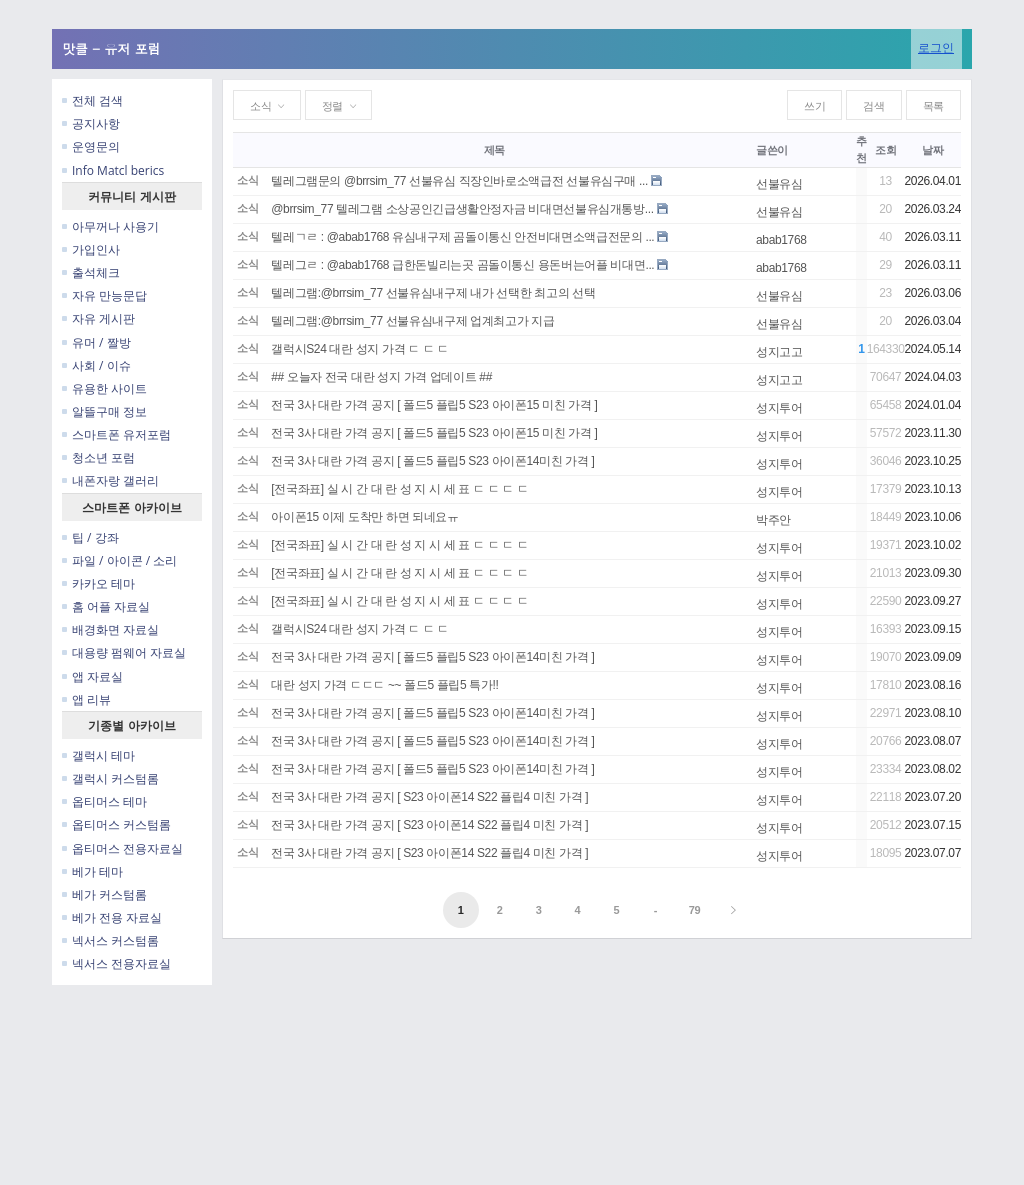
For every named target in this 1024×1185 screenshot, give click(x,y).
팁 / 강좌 (90, 537)
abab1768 (781, 240)
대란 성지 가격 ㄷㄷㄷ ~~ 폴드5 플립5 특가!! (384, 685)
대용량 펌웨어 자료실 (124, 652)
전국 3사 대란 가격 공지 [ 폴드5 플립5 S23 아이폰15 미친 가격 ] (434, 405)
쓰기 (814, 106)
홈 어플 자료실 (106, 606)
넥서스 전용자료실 (116, 963)
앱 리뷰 (86, 699)
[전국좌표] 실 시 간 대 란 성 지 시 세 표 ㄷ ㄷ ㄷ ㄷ (399, 489)
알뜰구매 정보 (104, 411)
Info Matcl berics (113, 170)
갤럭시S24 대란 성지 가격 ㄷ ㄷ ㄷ (360, 349)
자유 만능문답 (104, 295)
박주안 (773, 520)
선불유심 (779, 184)
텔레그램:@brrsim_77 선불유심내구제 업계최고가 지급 (412, 321)
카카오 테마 (98, 583)
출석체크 (91, 272)
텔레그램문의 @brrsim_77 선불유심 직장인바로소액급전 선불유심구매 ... (459, 181)
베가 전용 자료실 (112, 917)
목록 (933, 106)
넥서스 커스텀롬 (110, 940)
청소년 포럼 (98, 457)
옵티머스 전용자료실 (122, 848)
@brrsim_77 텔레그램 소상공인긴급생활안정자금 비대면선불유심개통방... (462, 209)
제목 (494, 150)
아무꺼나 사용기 (110, 226)
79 (695, 910)
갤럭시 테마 (98, 755)
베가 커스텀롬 (104, 894)
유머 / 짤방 (96, 342)
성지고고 (779, 352)
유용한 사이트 (104, 388)
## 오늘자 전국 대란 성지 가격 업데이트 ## (381, 377)
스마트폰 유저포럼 (116, 434)
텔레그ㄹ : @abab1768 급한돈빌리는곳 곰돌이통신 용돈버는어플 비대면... (462, 265)
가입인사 (91, 249)
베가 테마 (92, 871)
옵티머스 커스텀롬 (116, 824)
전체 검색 (92, 100)
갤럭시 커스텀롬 (110, 778)
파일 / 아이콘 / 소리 (119, 560)
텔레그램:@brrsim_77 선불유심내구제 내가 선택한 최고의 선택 (433, 293)
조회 (885, 150)
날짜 (932, 150)
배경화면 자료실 (110, 629)
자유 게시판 (98, 318)
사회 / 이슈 (96, 365)
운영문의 (91, 146)
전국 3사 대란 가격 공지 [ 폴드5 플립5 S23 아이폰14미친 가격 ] (432, 461)
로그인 (936, 47)
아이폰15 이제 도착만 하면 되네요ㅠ (364, 517)
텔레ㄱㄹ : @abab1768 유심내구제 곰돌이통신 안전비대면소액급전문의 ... (462, 237)
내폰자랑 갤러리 (110, 480)
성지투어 (779, 408)
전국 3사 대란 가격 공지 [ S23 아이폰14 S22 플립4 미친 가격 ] (429, 797)
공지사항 (91, 123)
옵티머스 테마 (104, 801)
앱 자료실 (92, 676)
